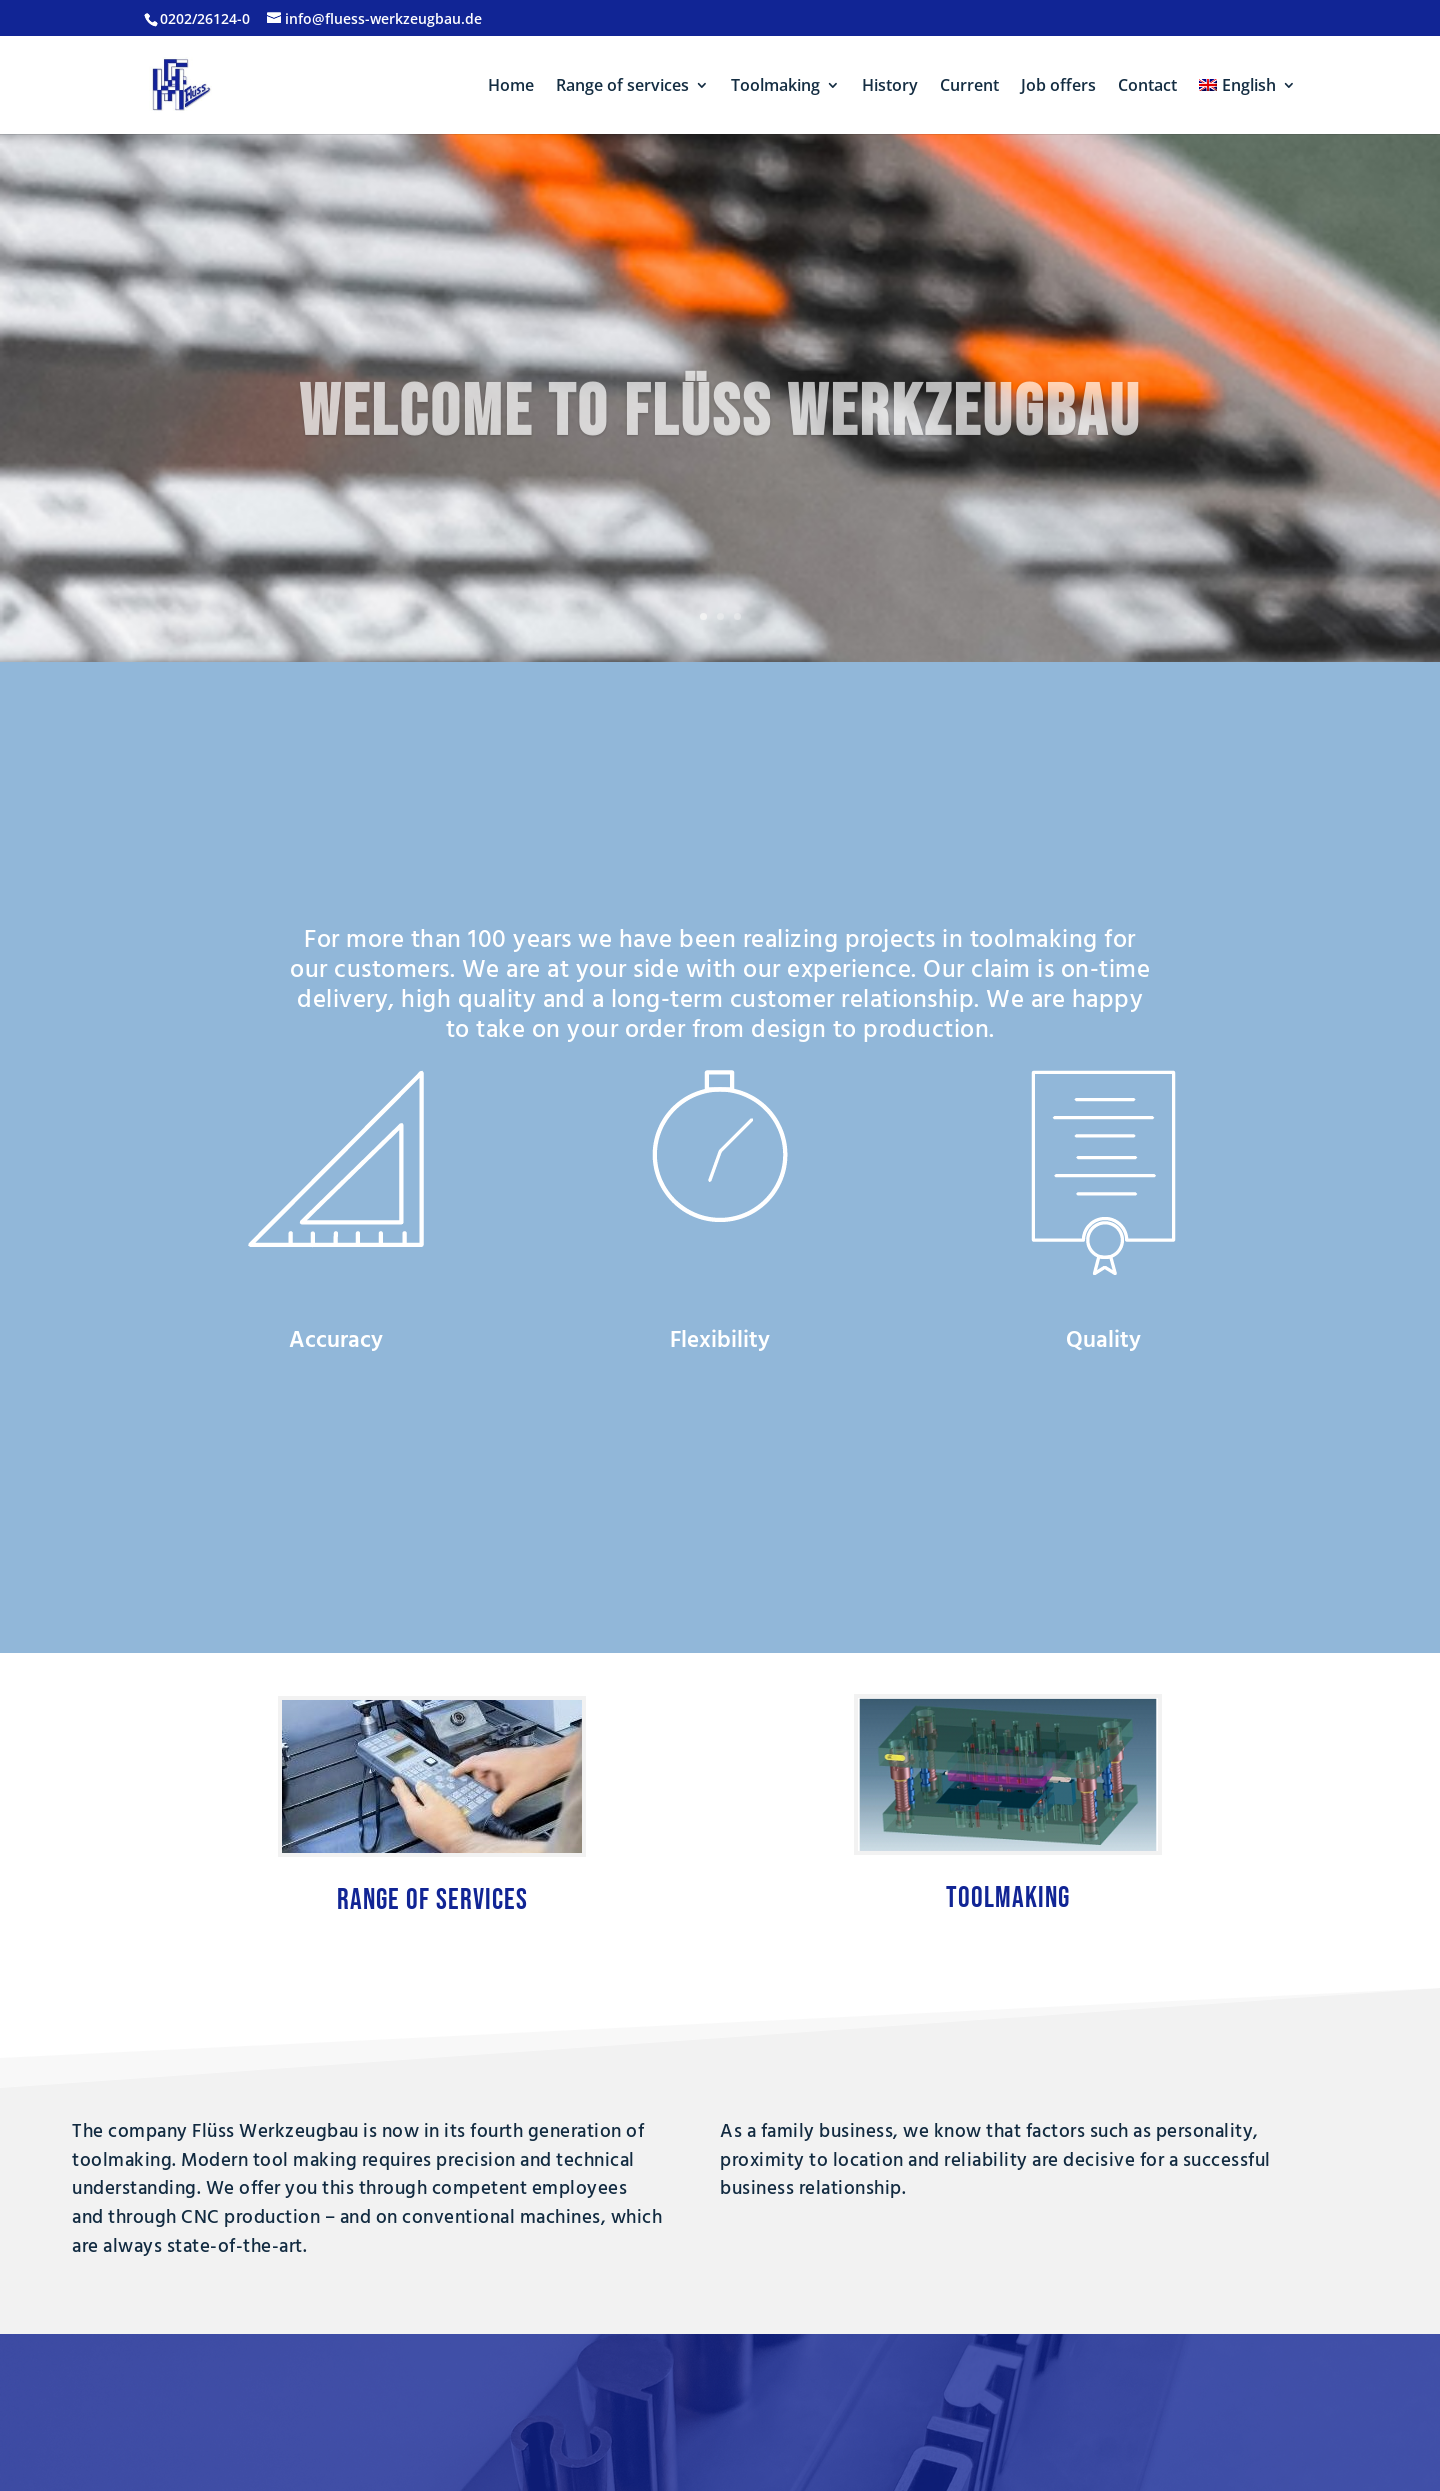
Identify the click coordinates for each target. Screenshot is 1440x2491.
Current (969, 87)
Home (511, 87)
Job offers (1058, 87)
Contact (1147, 87)
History (890, 87)
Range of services (622, 87)
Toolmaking (775, 87)
